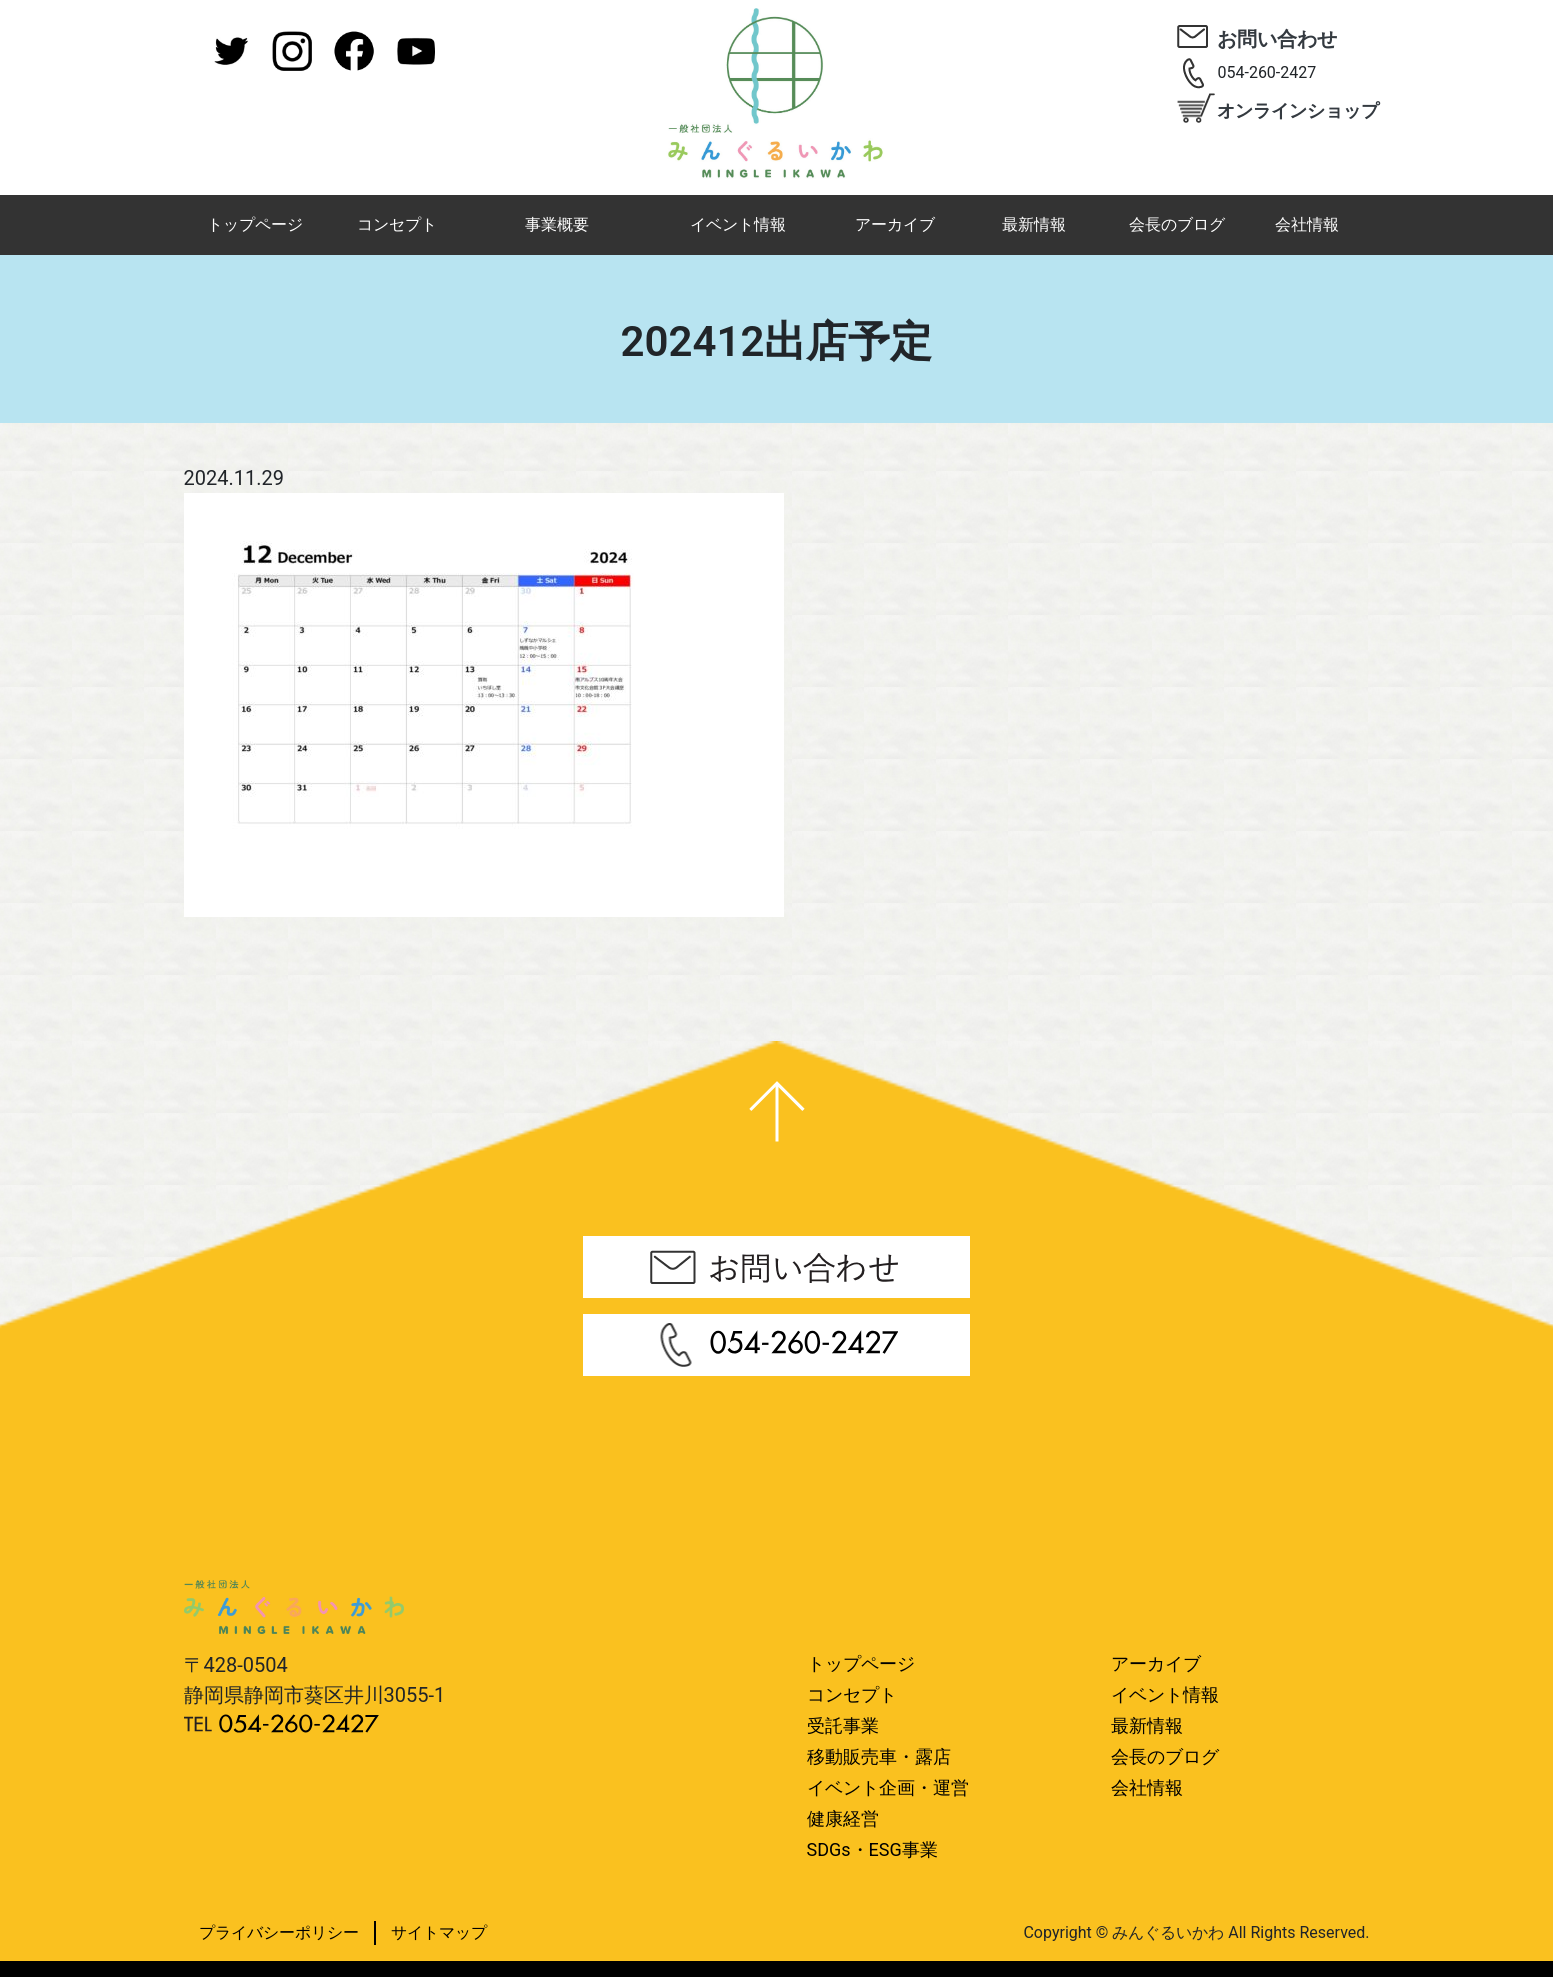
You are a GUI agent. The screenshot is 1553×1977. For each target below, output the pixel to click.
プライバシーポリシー (279, 1932)
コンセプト (397, 224)
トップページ (255, 224)
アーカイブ (895, 224)
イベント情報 (738, 224)
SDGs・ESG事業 (872, 1849)
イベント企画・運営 (888, 1787)
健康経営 (843, 1818)
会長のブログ (1177, 224)
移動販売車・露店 (879, 1756)
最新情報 (1034, 224)
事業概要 (557, 224)
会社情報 (1307, 224)
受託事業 (843, 1725)
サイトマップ (439, 1932)
